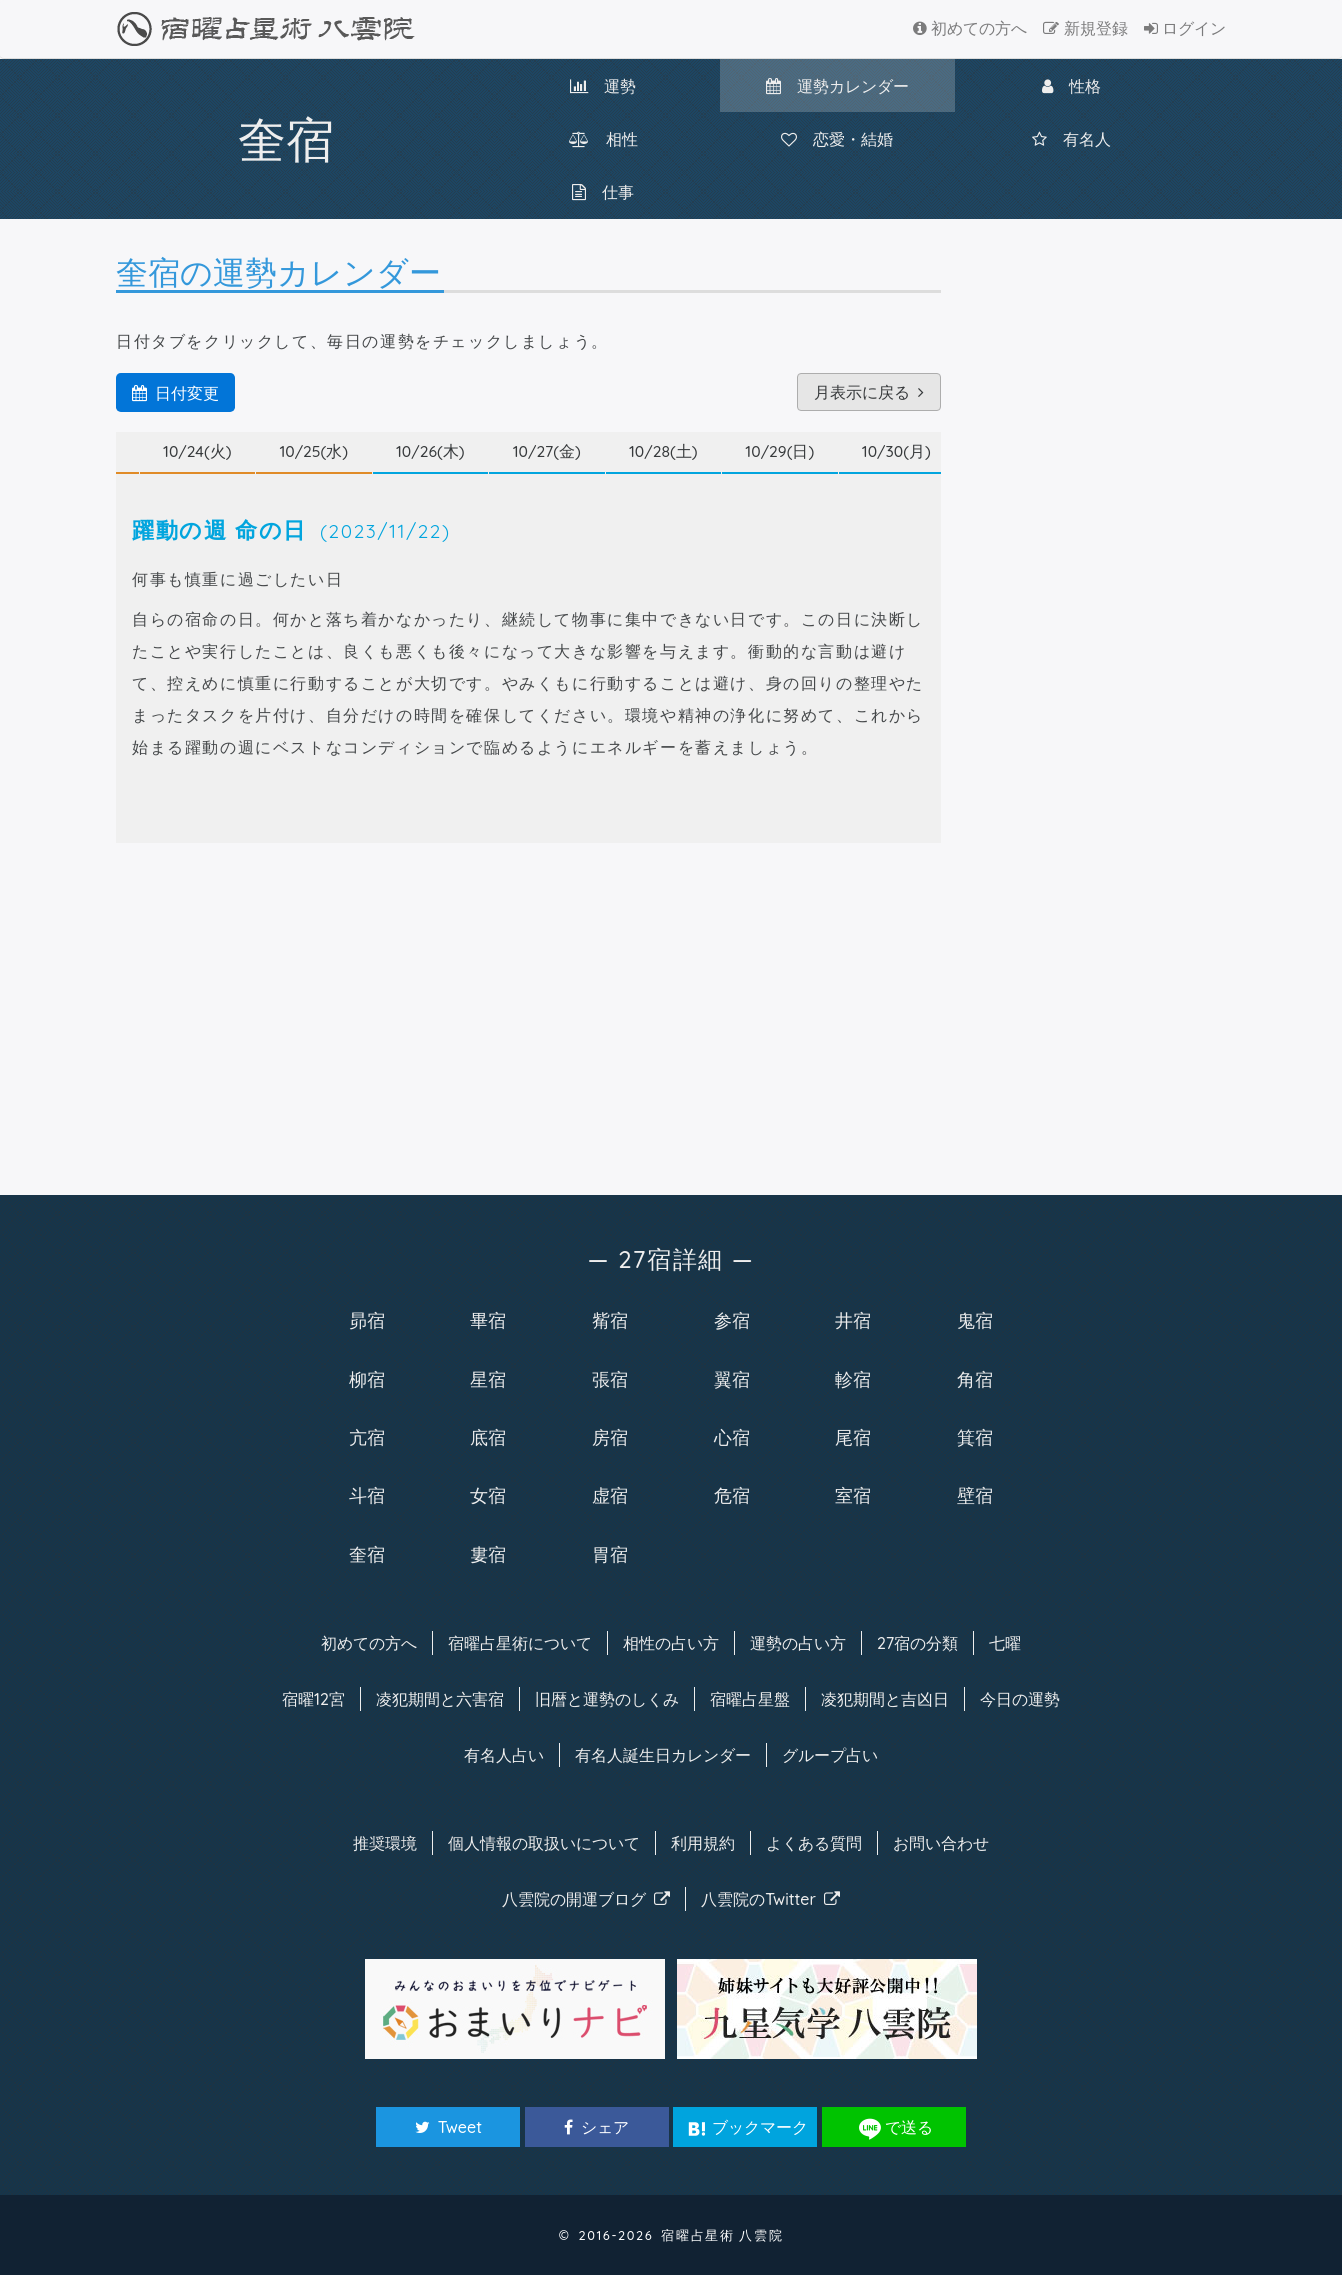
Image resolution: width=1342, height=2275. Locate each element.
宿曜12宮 (313, 1699)
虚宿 (610, 1495)
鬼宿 (975, 1320)
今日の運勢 (1020, 1699)
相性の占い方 (671, 1643)
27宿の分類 (917, 1643)
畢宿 (488, 1320)
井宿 (853, 1320)
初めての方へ (970, 28)
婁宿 (488, 1554)
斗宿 (367, 1495)
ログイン (1185, 28)
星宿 (488, 1379)
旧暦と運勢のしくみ (607, 1699)
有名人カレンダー (663, 1755)
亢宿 (367, 1437)
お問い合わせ (941, 1843)
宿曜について (520, 1643)
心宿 (732, 1437)
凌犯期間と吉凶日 (885, 1699)
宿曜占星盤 (750, 1699)
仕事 (603, 192)
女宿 (488, 1495)
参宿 (732, 1320)
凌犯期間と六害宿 (440, 1699)
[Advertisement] (528, 1015)
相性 (603, 139)
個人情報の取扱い (544, 1843)
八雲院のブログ (586, 1899)
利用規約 (703, 1843)
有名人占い (504, 1755)
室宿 (853, 1495)
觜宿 (610, 1320)
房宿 (610, 1437)
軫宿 (853, 1379)
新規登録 (1085, 28)
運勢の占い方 (798, 1643)
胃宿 (610, 1554)
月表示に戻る (869, 392)
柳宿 (367, 1379)
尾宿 (853, 1437)
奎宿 (367, 1554)
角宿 (975, 1379)
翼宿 (732, 1379)
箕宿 (975, 1437)
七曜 (1005, 1643)
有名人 (1071, 139)
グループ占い (830, 1755)
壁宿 (975, 1495)
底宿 (488, 1437)
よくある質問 (814, 1843)
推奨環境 (385, 1843)
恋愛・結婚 (837, 139)
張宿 (610, 1379)
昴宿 (367, 1320)
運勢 (603, 86)
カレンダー (837, 86)
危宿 (732, 1495)
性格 (1071, 86)
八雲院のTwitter (770, 1899)
